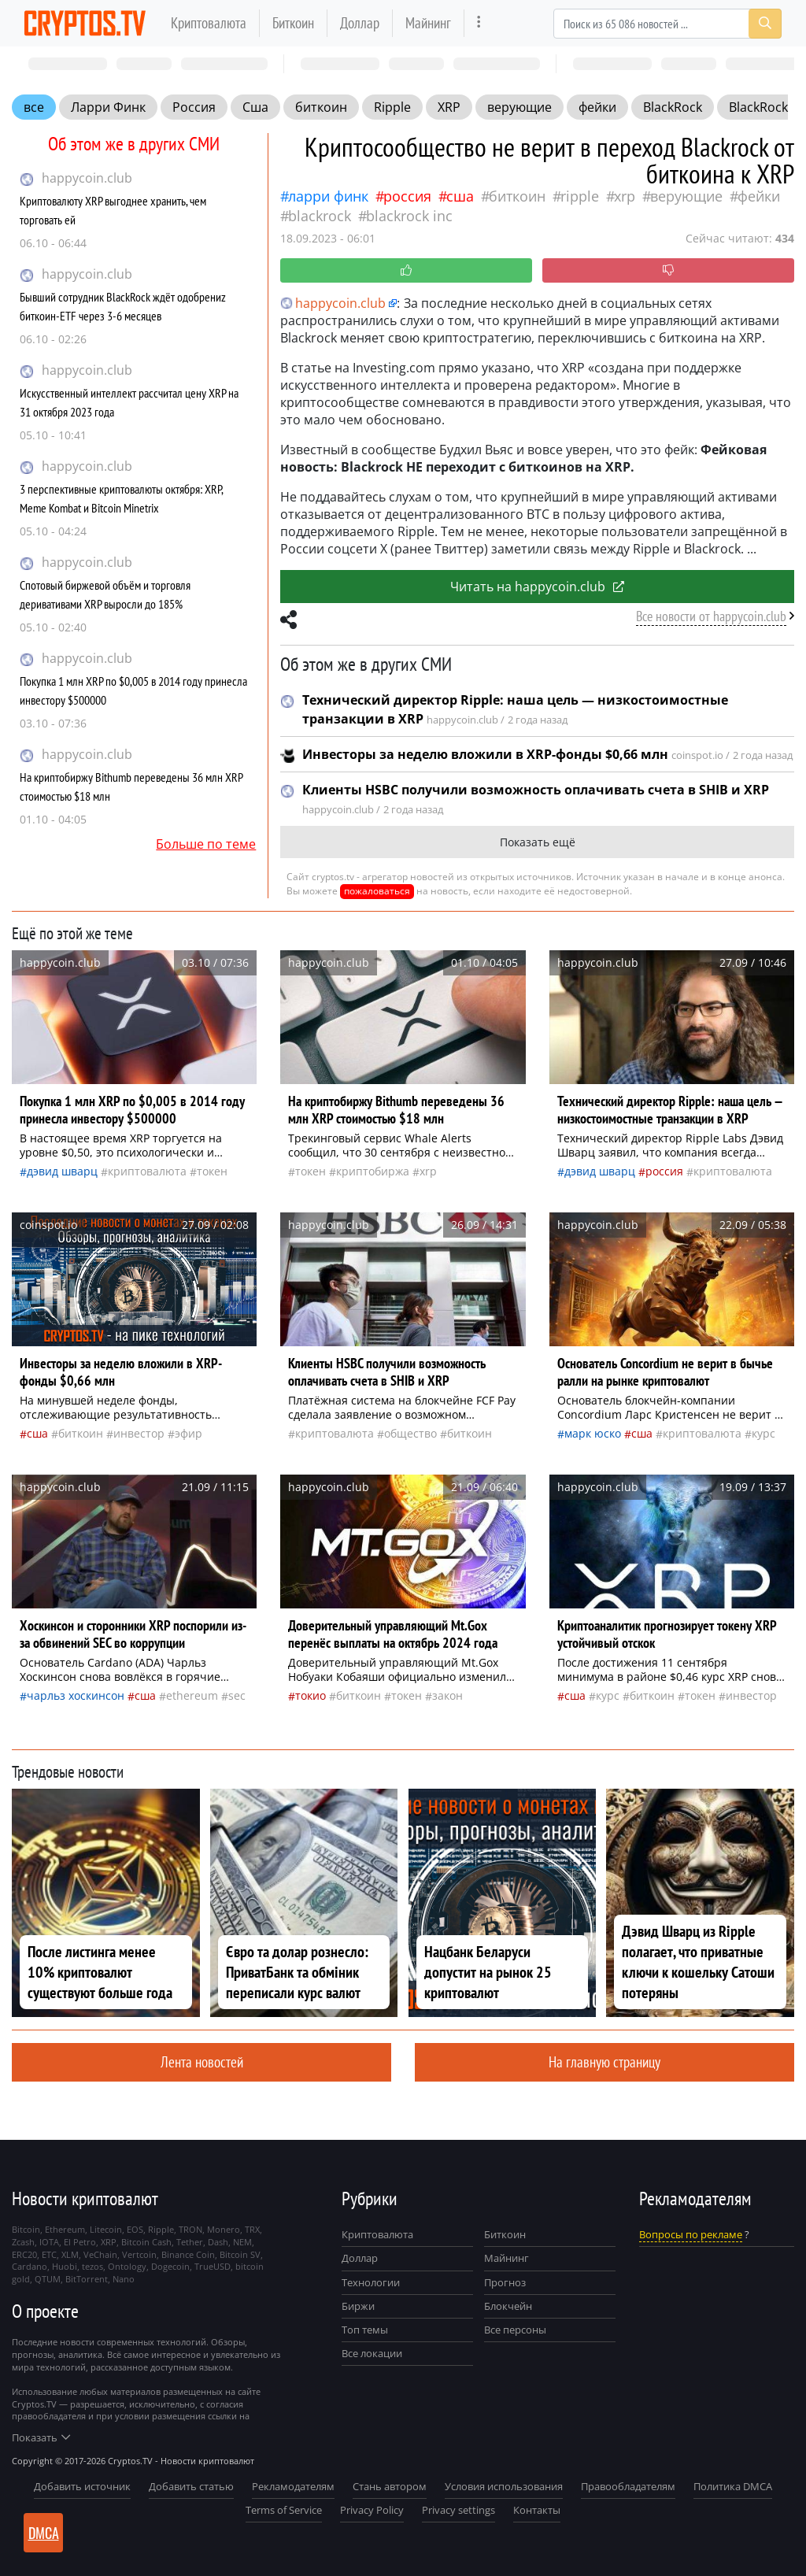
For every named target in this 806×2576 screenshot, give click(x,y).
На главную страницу (604, 2061)
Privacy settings (458, 2510)
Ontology (127, 2266)
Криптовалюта (208, 22)
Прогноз (505, 2282)
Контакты (536, 2510)
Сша (255, 107)
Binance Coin (188, 2254)
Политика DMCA (732, 2486)
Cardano (29, 2266)
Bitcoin (26, 2229)
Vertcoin (139, 2254)
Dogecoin (170, 2266)
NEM (242, 2242)
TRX (252, 2229)
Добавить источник (82, 2486)
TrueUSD (212, 2266)
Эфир (188, 1433)
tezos (92, 2266)
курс (763, 1433)
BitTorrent (86, 2279)
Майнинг (428, 22)
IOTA (49, 2242)
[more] (479, 23)
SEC (237, 1695)
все (34, 107)
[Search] (667, 24)
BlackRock (672, 107)
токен (212, 1171)
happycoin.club (87, 178)
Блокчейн (508, 2306)
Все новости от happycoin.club (711, 616)
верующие (519, 107)
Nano (124, 2279)
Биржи (358, 2306)
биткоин (321, 107)
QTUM (48, 2279)
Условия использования (504, 2486)
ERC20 (24, 2254)
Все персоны (515, 2329)
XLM (70, 2254)
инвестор (139, 1433)
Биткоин (293, 22)
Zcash (23, 2242)
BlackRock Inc (409, 215)
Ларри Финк (108, 107)
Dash (218, 2242)
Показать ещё (537, 842)
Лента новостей (202, 2061)
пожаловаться (377, 891)
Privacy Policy (372, 2510)
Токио (310, 1695)
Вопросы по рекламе (690, 2234)
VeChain (100, 2254)
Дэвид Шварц (62, 1171)
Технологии (371, 2282)
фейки (597, 107)
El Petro (80, 2242)
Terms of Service (284, 2510)
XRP (449, 107)
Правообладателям (628, 2486)
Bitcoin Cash (146, 2242)
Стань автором (390, 2486)
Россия (194, 107)
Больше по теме (206, 844)
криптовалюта (147, 1171)
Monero (223, 2229)
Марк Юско (592, 1433)
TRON (190, 2229)
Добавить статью (191, 2486)
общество (410, 1433)
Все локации (372, 2353)
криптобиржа (372, 1171)
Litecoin (106, 2229)
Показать (41, 2437)
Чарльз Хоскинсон (75, 1695)
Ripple (392, 107)
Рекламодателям (293, 2486)
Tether (189, 2242)
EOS (135, 2229)
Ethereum (192, 1695)
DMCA (43, 2532)
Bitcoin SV (240, 2254)
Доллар (359, 22)
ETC (49, 2254)
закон (447, 1695)
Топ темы (365, 2329)
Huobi (64, 2266)
